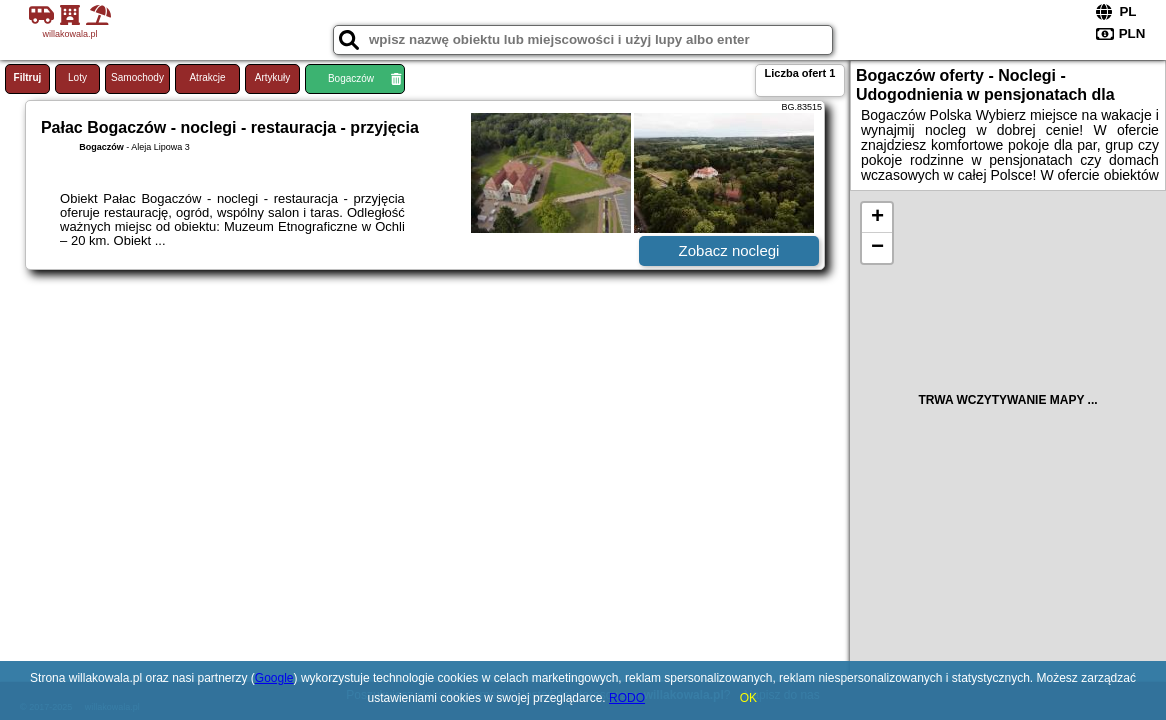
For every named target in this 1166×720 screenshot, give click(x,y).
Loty (77, 77)
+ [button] (877, 218)
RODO (627, 698)
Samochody (137, 77)
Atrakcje (207, 77)
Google (274, 678)
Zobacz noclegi (729, 250)
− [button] (877, 248)
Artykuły (273, 77)
